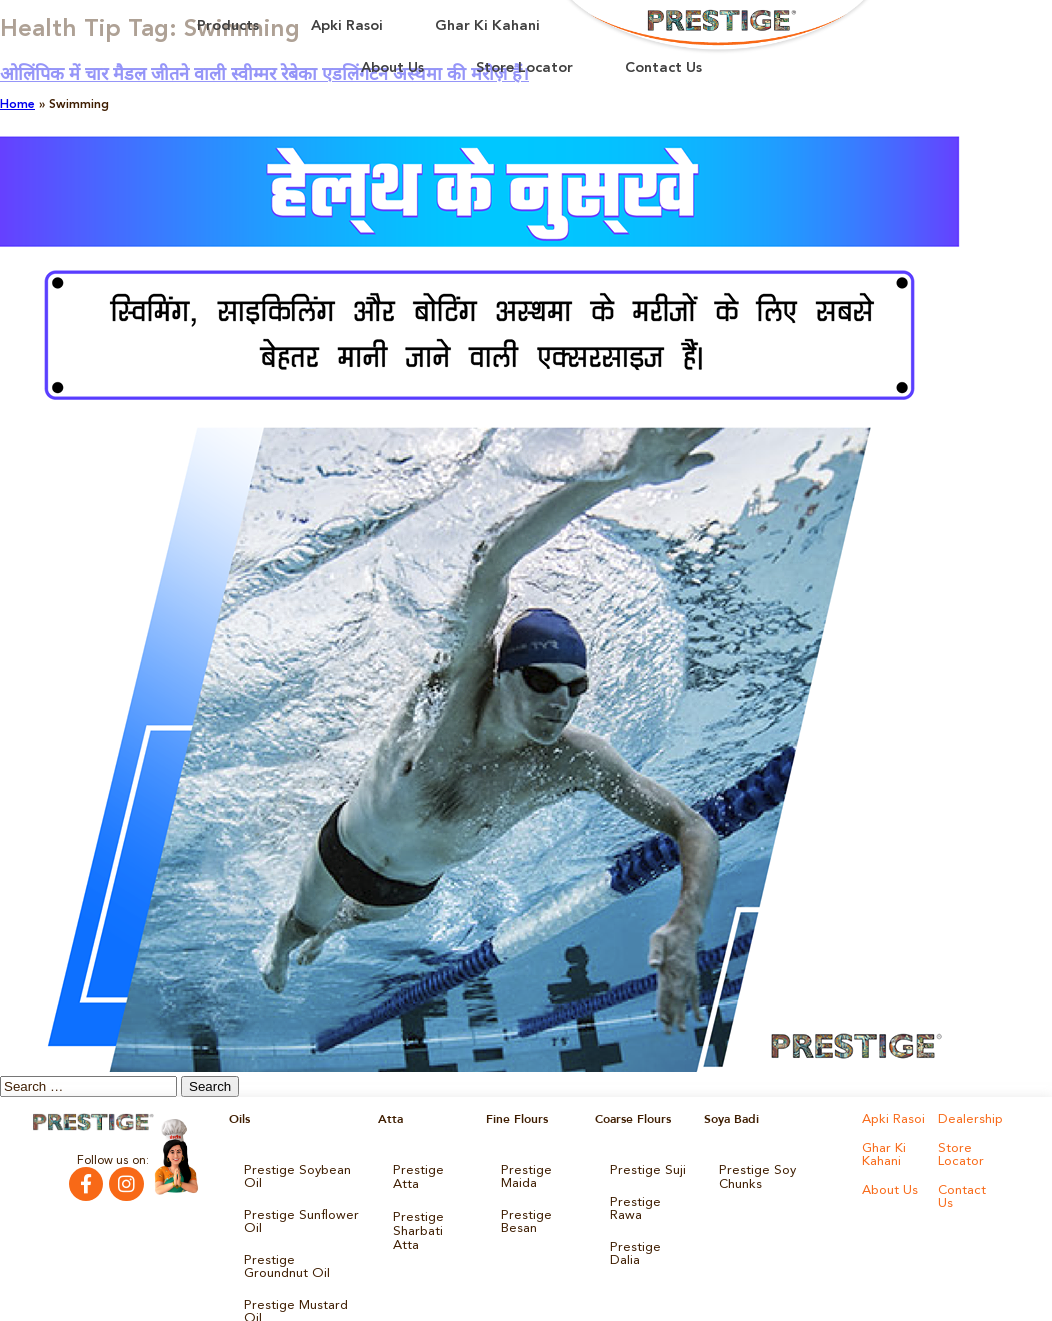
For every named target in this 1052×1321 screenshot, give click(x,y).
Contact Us (663, 68)
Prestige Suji (644, 1169)
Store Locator (524, 68)
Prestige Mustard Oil (301, 1277)
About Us (392, 68)
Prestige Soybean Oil (301, 1169)
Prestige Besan (523, 1215)
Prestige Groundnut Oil (298, 1243)
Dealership (967, 1119)
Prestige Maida (523, 1175)
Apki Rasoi (347, 26)
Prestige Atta (428, 1169)
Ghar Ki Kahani (487, 26)
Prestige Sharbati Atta (429, 1203)
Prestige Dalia (648, 1237)
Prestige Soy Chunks (775, 1169)
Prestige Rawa (632, 1203)
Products (228, 26)
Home (17, 105)
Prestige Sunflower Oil (295, 1203)
